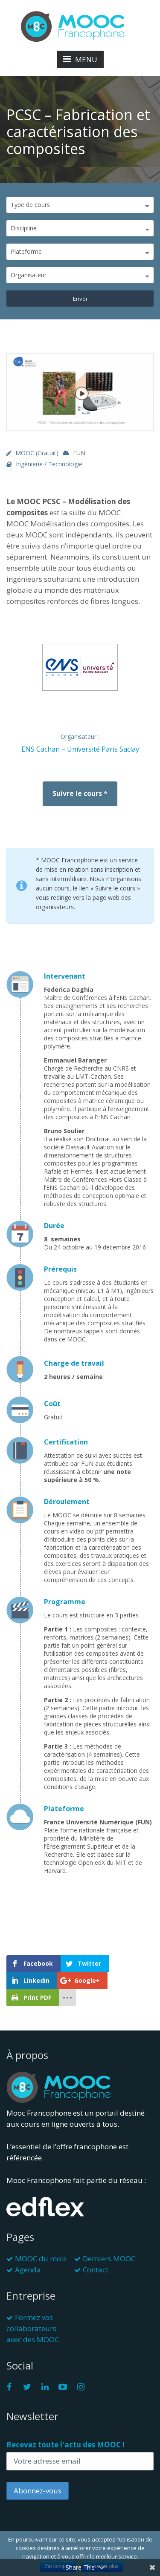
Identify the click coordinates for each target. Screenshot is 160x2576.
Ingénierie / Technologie (49, 464)
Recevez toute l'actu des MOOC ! (65, 2445)
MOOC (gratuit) (36, 453)
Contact (95, 2269)
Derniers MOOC (109, 2258)
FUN (79, 453)
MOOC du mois (41, 2258)
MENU (80, 59)
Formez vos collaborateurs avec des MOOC (32, 2328)
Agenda (28, 2269)
